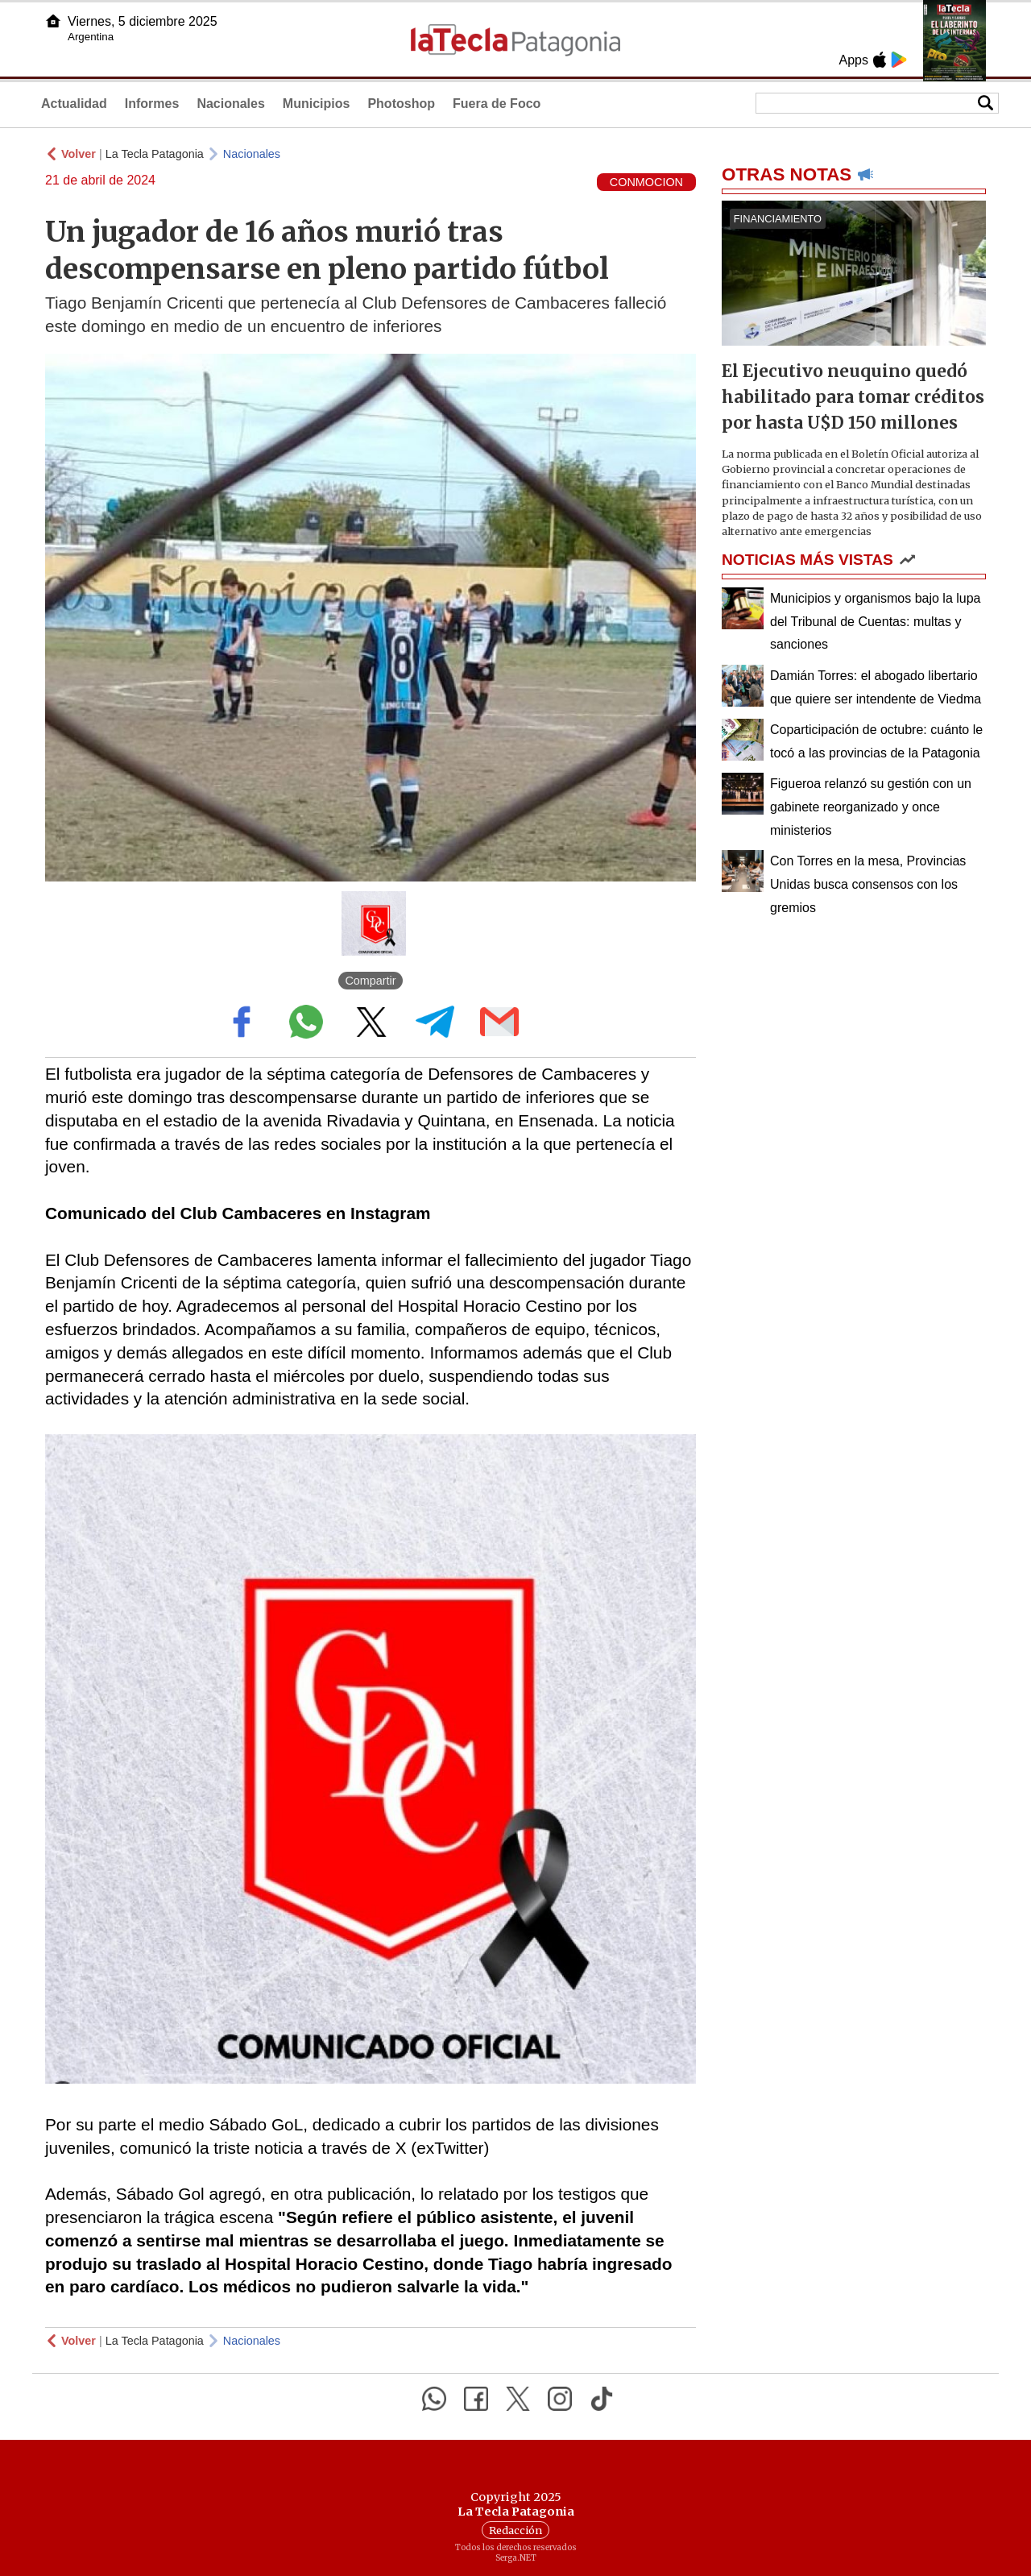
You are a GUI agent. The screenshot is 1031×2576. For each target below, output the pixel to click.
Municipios (316, 103)
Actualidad (74, 103)
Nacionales (230, 103)
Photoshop (401, 103)
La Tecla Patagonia (155, 153)
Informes (152, 103)
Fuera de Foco (496, 103)
